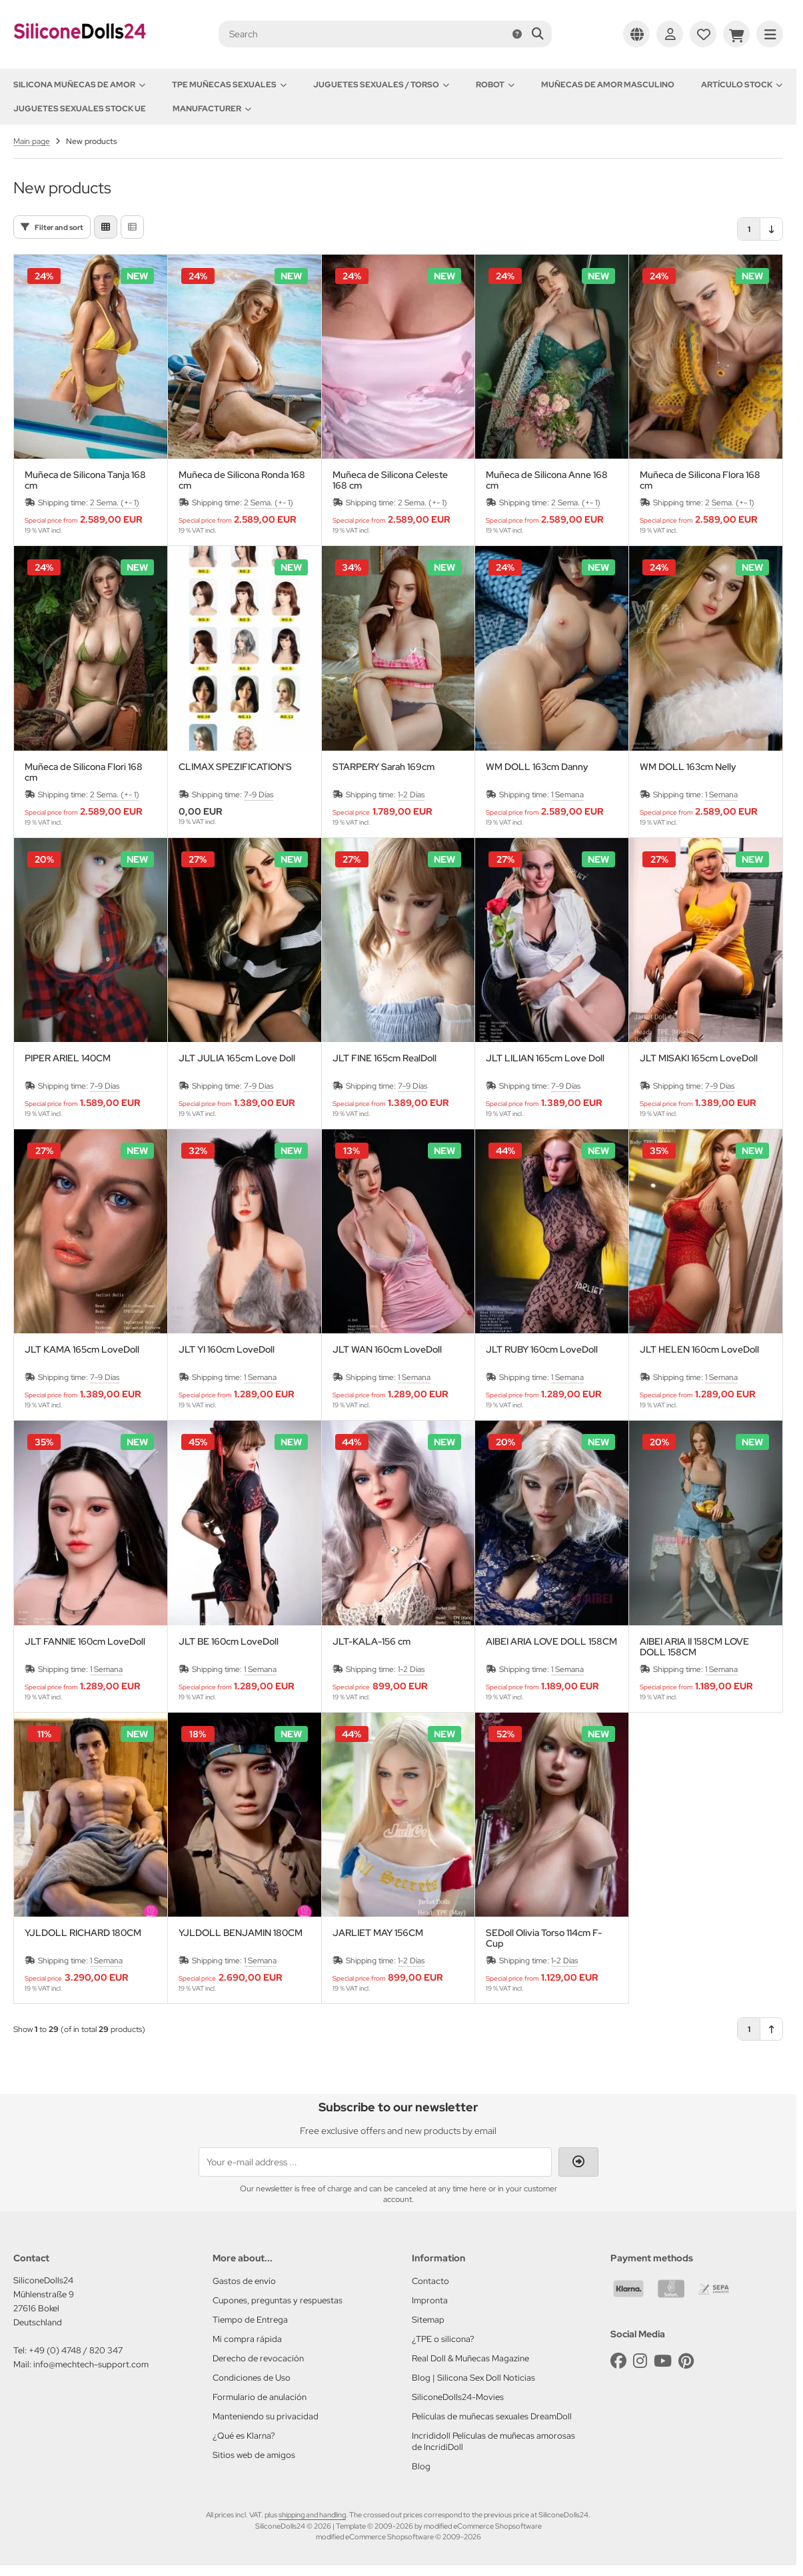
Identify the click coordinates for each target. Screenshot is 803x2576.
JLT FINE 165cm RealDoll (384, 1058)
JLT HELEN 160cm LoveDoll (699, 1349)
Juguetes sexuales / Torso (381, 84)
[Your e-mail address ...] (375, 2162)
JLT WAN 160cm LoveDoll (387, 1349)
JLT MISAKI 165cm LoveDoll (699, 1058)
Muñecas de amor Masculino (607, 84)
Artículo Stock (741, 84)
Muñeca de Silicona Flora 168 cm (700, 480)
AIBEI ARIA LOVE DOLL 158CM (551, 1641)
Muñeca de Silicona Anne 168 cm (547, 480)
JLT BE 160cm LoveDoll (229, 1641)
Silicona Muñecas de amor (79, 84)
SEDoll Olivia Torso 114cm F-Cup (544, 1938)
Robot (495, 84)
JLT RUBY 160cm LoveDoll (542, 1349)
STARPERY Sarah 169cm (383, 767)
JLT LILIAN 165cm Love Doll (545, 1058)
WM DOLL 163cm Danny (537, 767)
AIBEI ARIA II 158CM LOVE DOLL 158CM (694, 1646)
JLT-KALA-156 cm (371, 1641)
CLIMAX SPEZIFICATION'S (235, 767)
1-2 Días (411, 794)
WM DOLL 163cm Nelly (688, 767)
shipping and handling (312, 2514)
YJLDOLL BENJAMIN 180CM (241, 1933)
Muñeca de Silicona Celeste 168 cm (390, 480)
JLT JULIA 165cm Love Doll (237, 1058)
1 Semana (567, 794)
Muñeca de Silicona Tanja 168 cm (85, 480)
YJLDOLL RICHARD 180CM (83, 1933)
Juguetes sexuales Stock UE (79, 108)
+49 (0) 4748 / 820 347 (76, 2350)
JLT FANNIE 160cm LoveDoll (85, 1641)
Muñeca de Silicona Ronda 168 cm (242, 480)
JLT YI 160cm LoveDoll (227, 1349)
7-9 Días (258, 794)
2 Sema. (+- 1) (114, 502)
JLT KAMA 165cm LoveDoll (82, 1349)
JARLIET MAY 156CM (378, 1933)
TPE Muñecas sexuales (229, 84)
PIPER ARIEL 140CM (68, 1058)
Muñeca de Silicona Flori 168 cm (84, 772)
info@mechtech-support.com (91, 2364)
